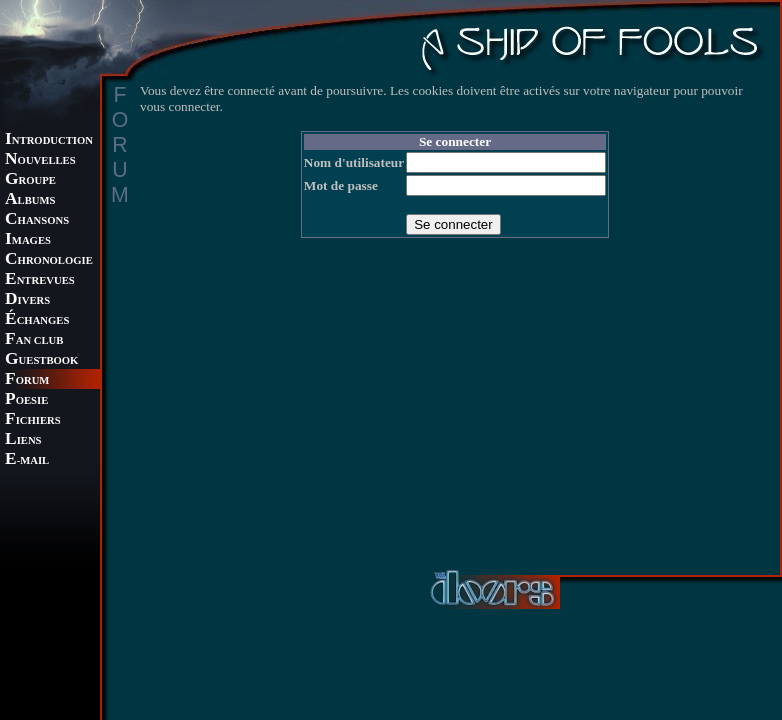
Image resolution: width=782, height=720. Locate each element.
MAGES (28, 240)
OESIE (26, 400)
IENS (23, 440)
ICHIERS (33, 420)
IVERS (27, 300)
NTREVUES (40, 280)
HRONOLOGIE (49, 260)
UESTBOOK (41, 360)
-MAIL (27, 460)
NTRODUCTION (49, 140)
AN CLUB (34, 340)
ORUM (27, 380)
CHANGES (37, 320)
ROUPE (30, 180)
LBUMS (30, 200)
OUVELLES (40, 160)
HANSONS (37, 220)
